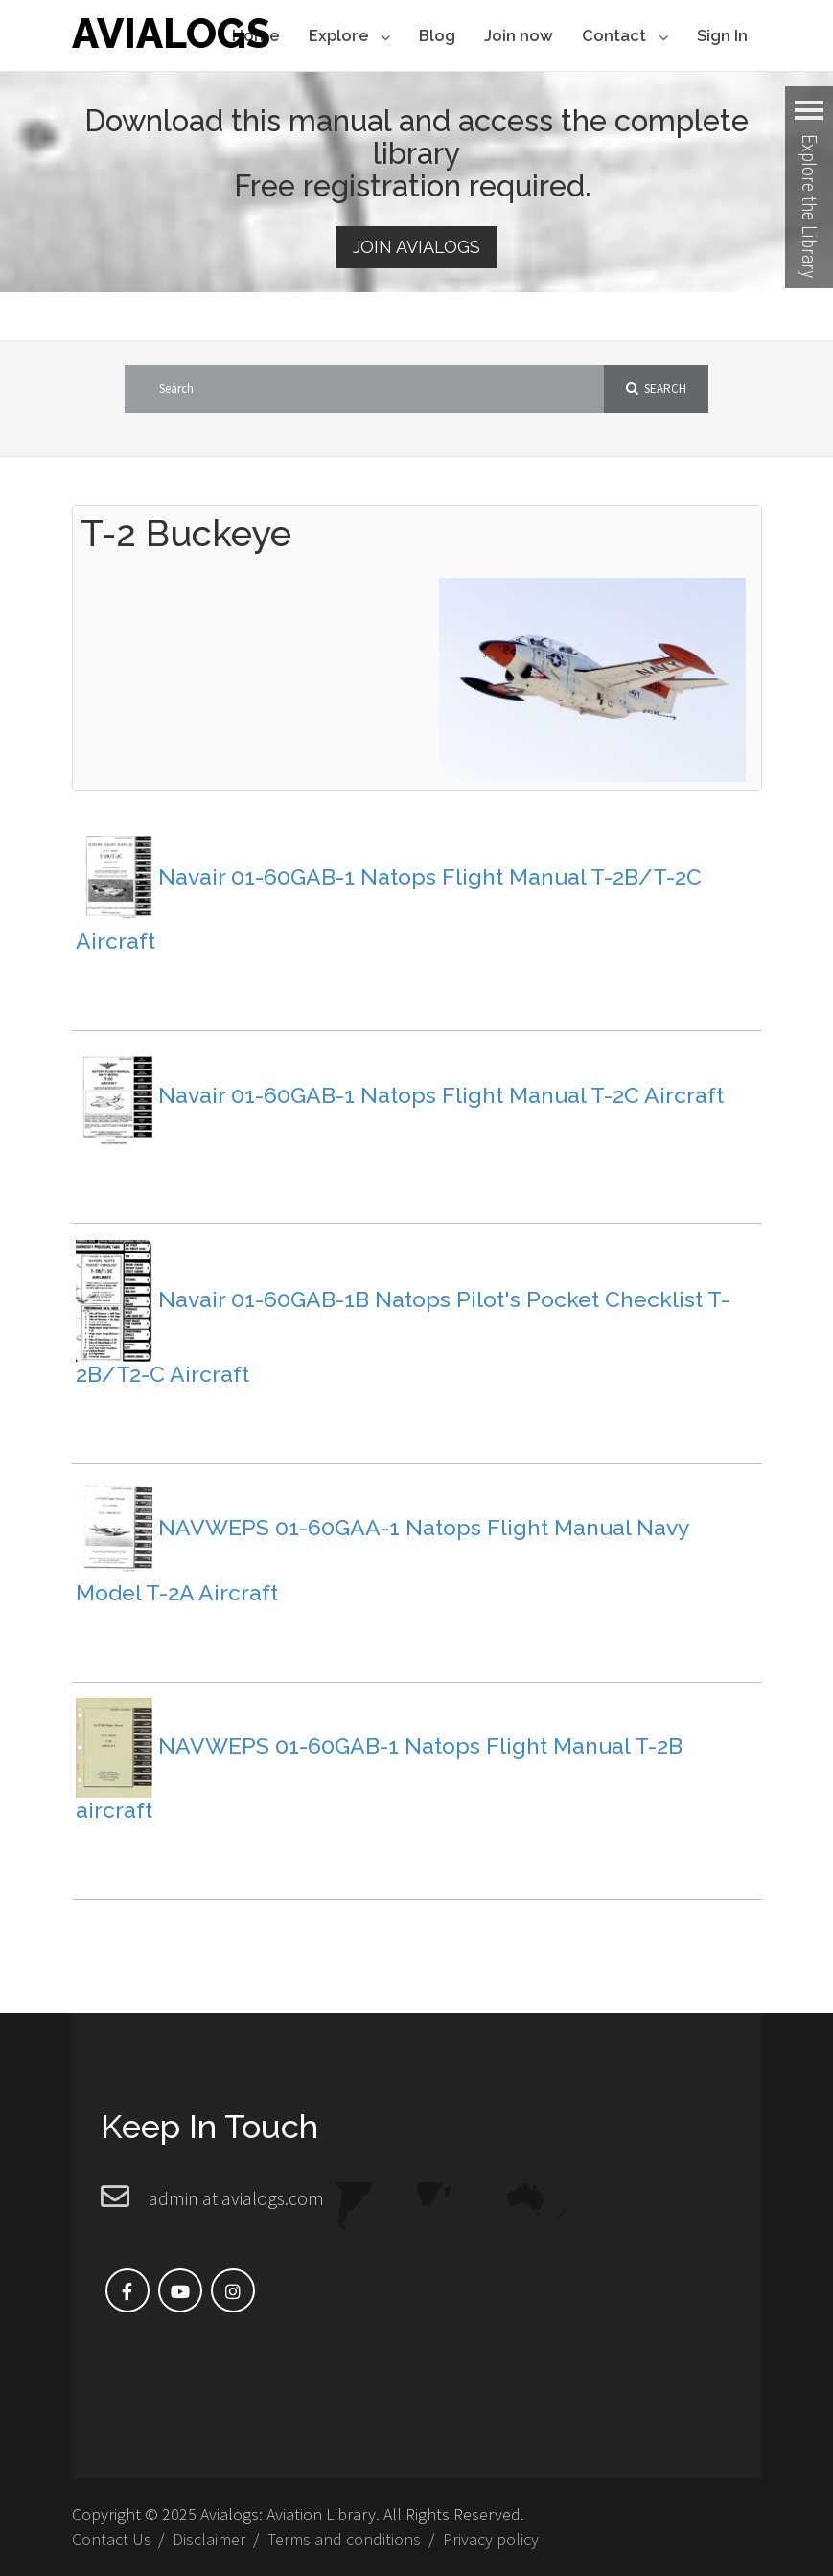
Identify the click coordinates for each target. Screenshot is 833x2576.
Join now (518, 35)
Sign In (722, 35)
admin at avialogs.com (236, 2198)
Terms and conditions (344, 2539)
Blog (437, 35)
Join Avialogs (416, 247)
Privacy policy (491, 2539)
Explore (349, 37)
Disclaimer (209, 2539)
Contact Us (111, 2539)
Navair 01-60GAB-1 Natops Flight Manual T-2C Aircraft (441, 1094)
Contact (624, 37)
